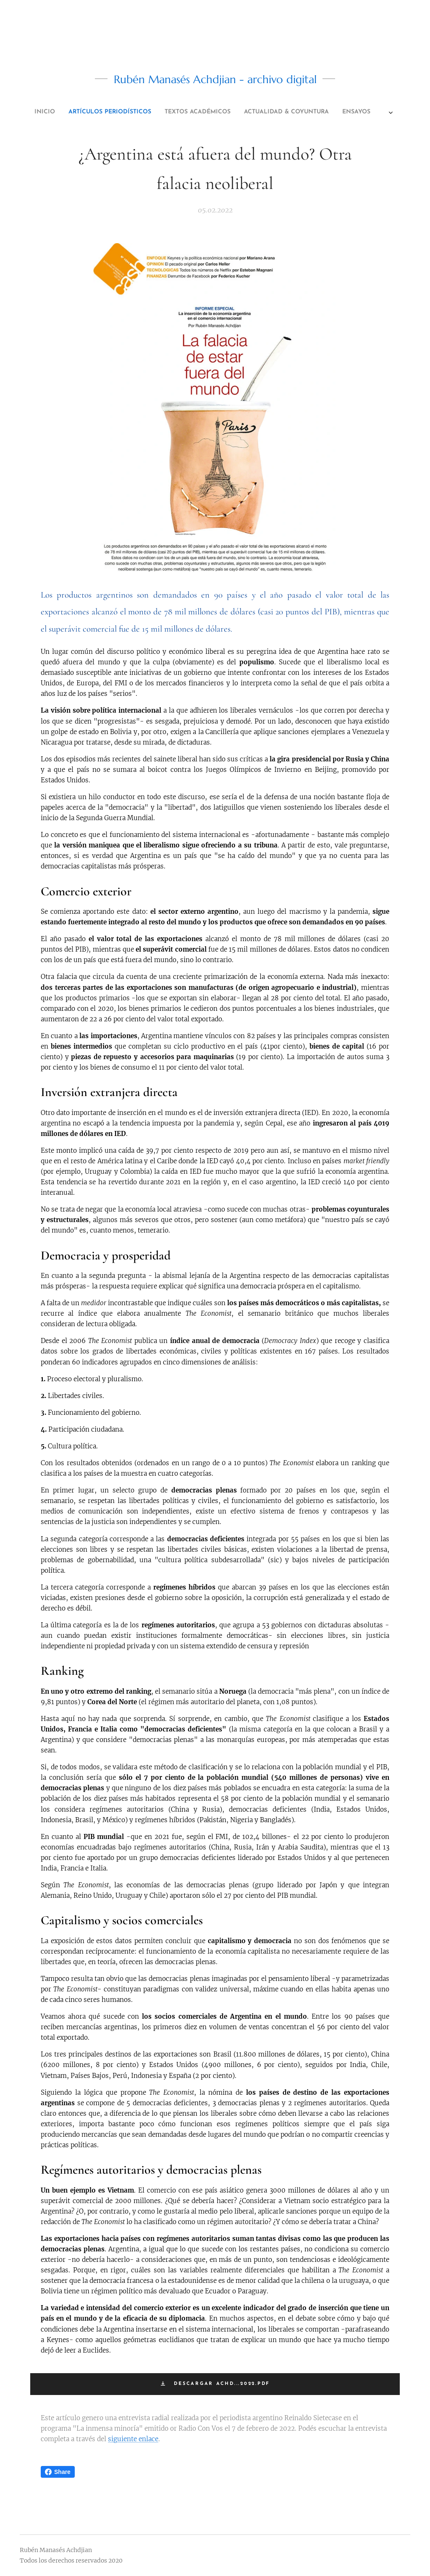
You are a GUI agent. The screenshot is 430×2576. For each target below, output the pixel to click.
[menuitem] (164, 112)
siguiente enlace (133, 2439)
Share (58, 2471)
